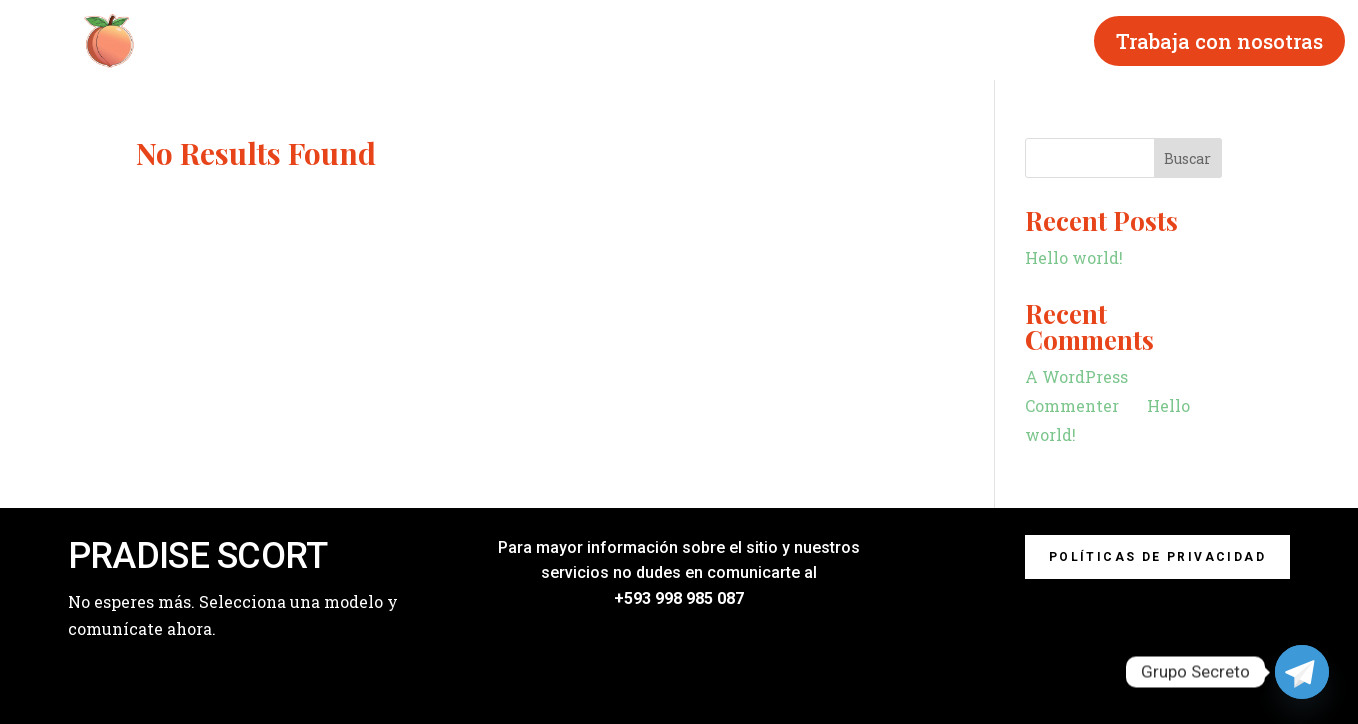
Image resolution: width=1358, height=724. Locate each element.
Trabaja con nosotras (1219, 41)
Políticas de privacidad (1157, 557)
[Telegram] (1302, 672)
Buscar (1187, 158)
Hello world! (1074, 257)
